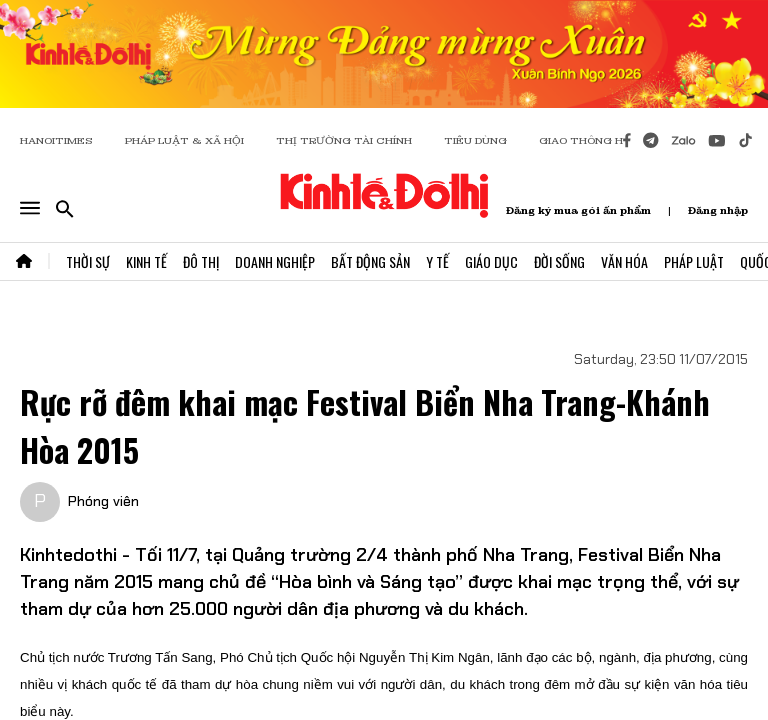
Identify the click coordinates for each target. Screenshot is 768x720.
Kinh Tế (146, 261)
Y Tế (437, 261)
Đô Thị (201, 261)
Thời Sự (88, 261)
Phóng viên (103, 501)
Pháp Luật (694, 261)
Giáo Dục (491, 261)
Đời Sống (559, 261)
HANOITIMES (56, 140)
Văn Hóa (624, 261)
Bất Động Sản (370, 261)
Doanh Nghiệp (275, 261)
